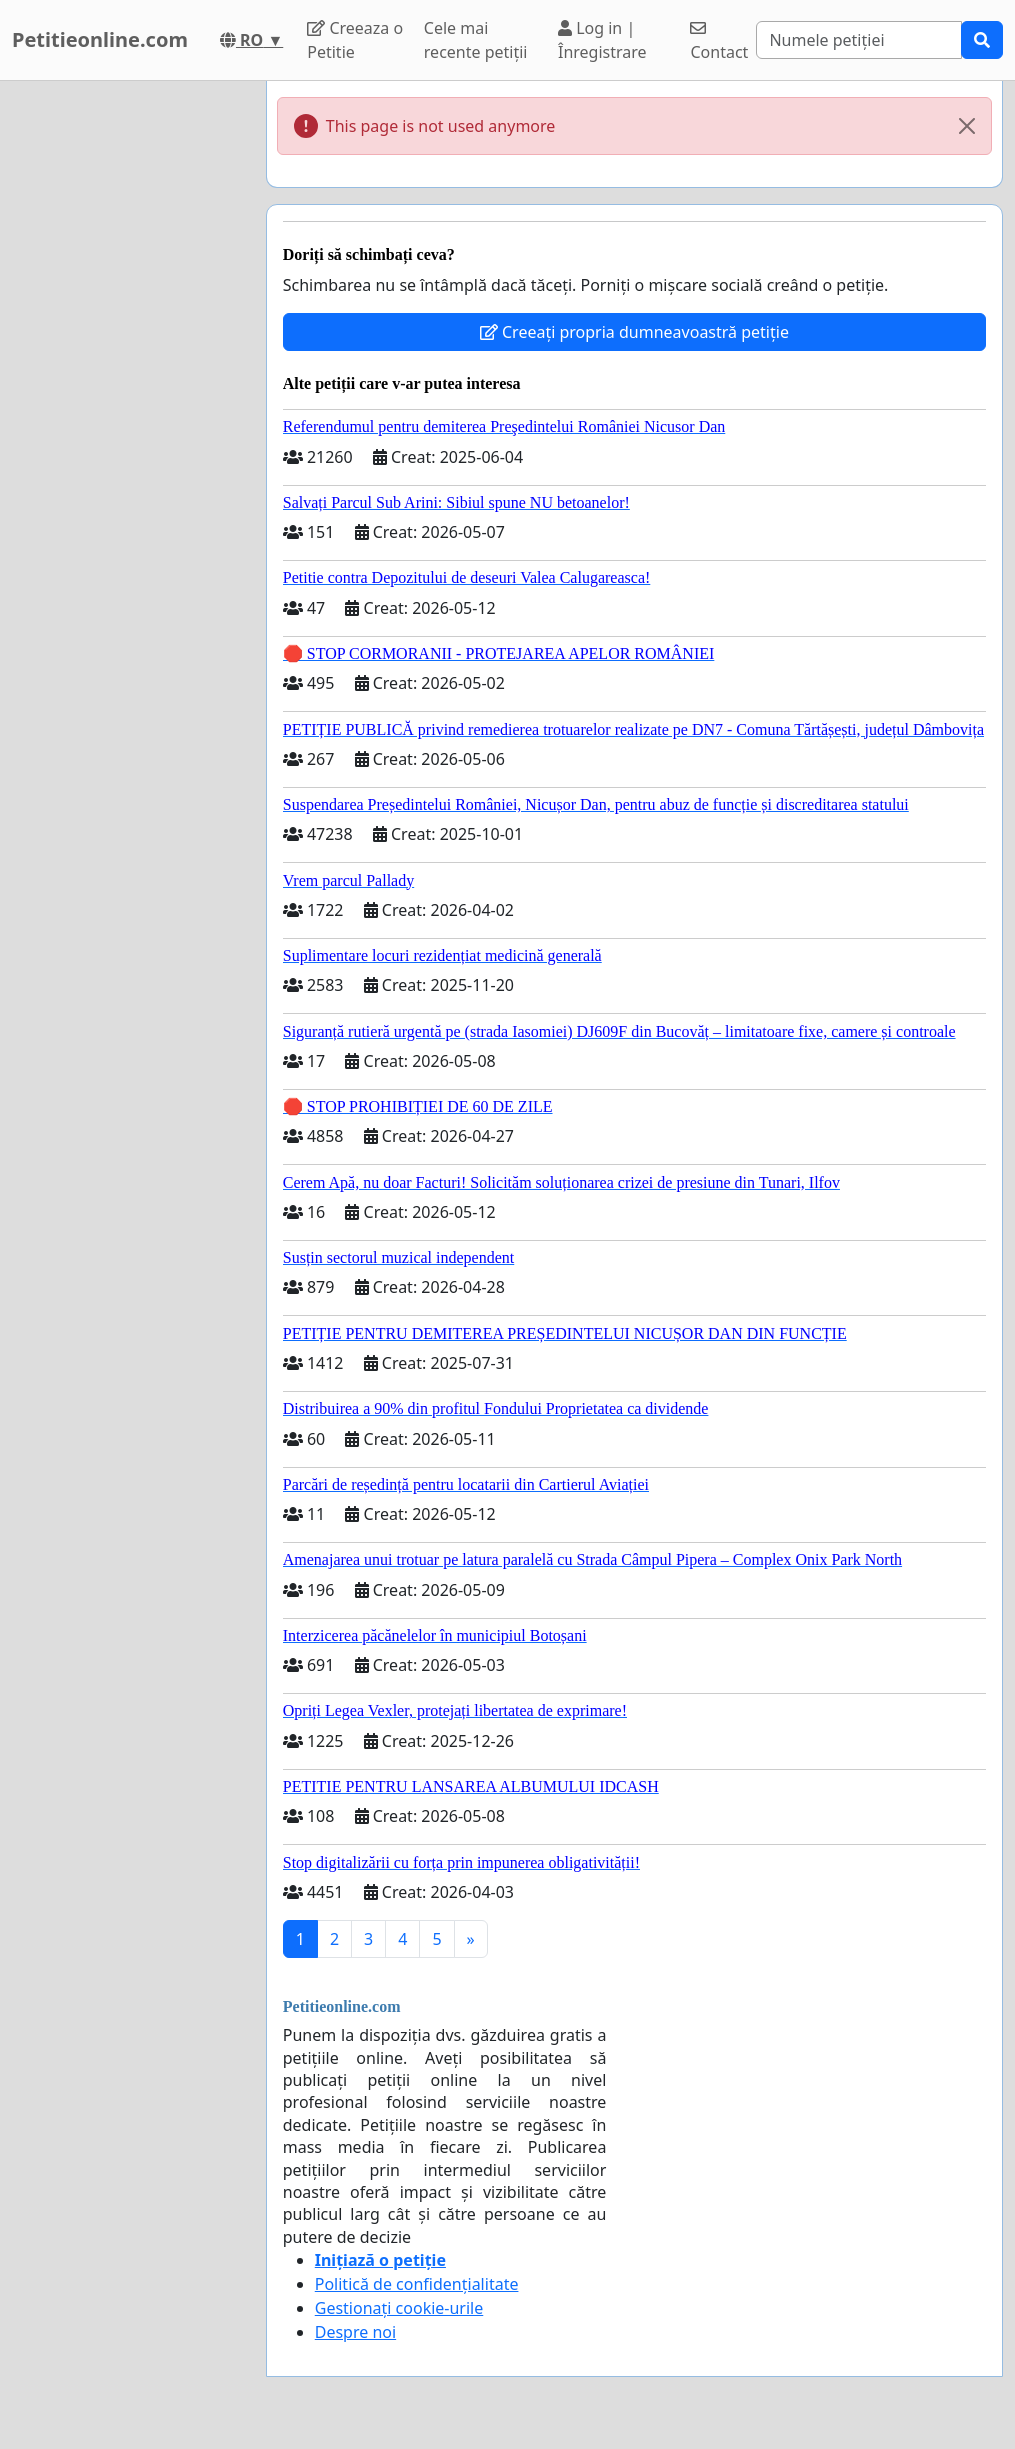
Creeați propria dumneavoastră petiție (634, 332)
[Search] (859, 40)
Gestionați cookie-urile (399, 2308)
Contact (719, 41)
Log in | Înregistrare (602, 40)
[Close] (967, 126)
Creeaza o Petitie (355, 40)
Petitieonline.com (100, 39)
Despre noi (355, 2332)
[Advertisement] (127, 381)
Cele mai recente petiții (476, 40)
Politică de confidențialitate (417, 2284)
